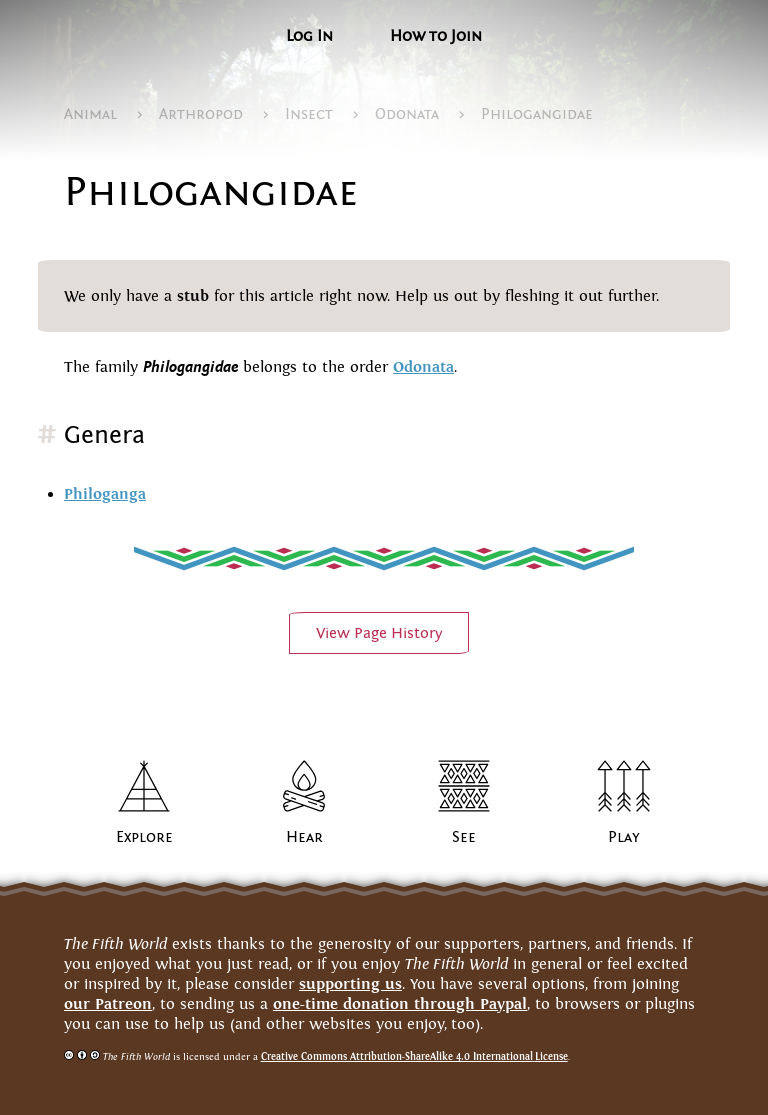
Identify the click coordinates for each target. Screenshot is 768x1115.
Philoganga (105, 493)
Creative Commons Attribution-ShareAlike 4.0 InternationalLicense (414, 1056)
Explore (144, 837)
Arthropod (201, 114)
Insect (309, 114)
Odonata (407, 114)
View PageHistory (379, 633)
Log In (309, 36)
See (464, 837)
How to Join (436, 36)
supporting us (350, 983)
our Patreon (108, 1003)
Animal (90, 114)
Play (624, 837)
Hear (304, 837)
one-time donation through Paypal (400, 1003)
